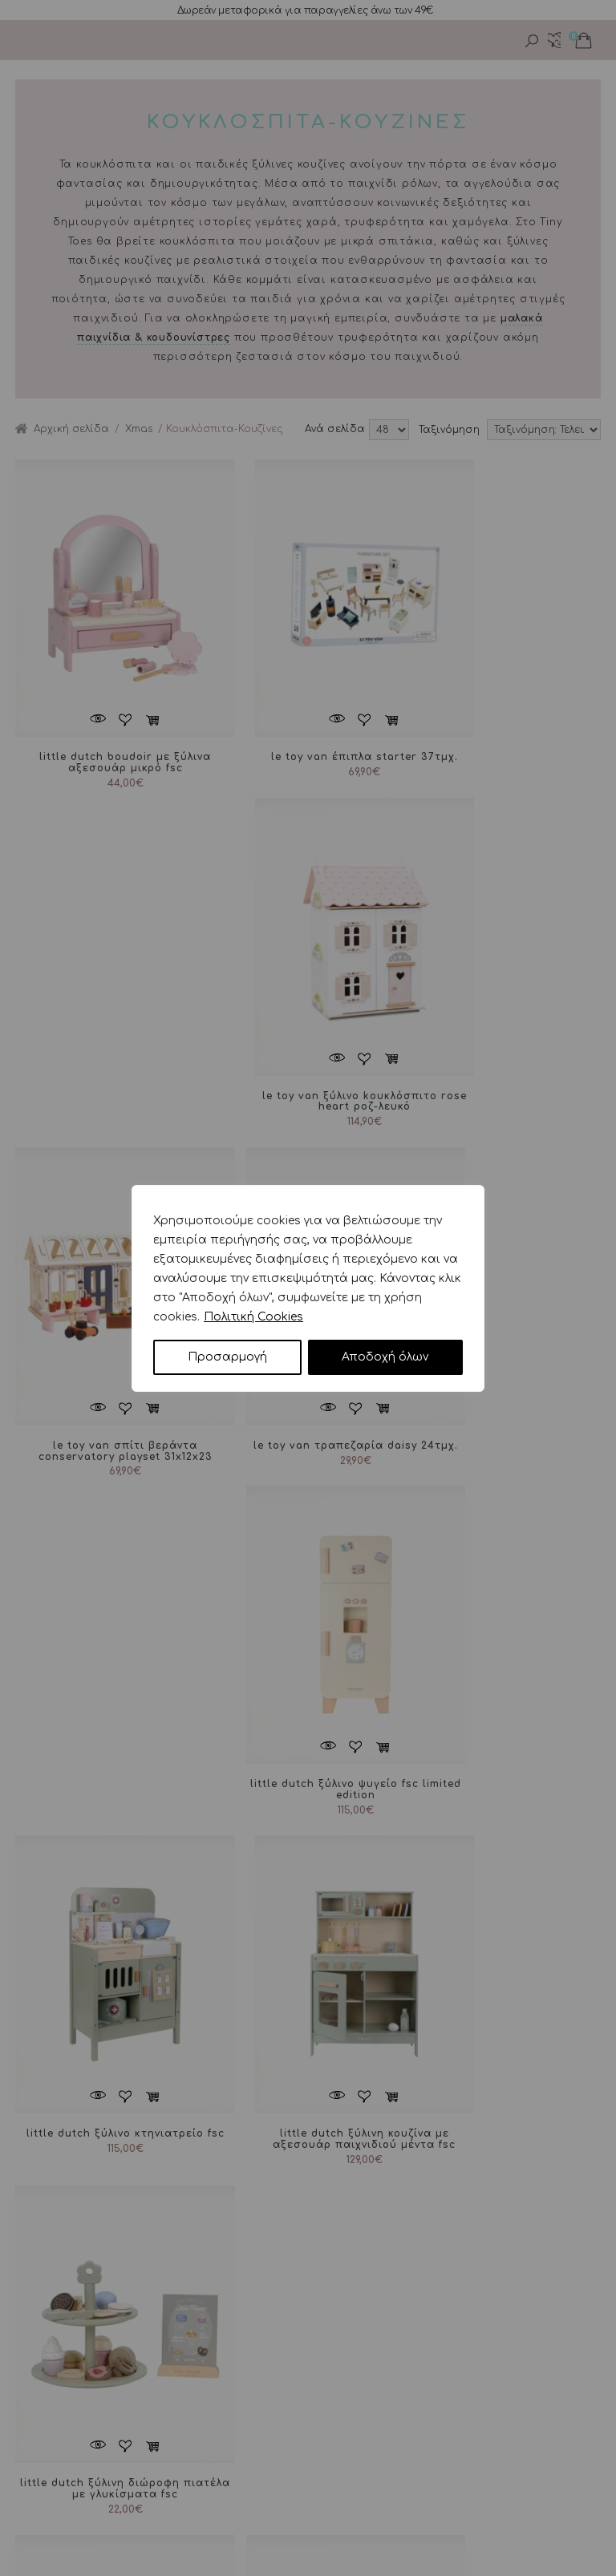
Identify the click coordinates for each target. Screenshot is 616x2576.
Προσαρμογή (227, 1357)
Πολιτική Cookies (253, 1317)
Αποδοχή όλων (385, 1357)
